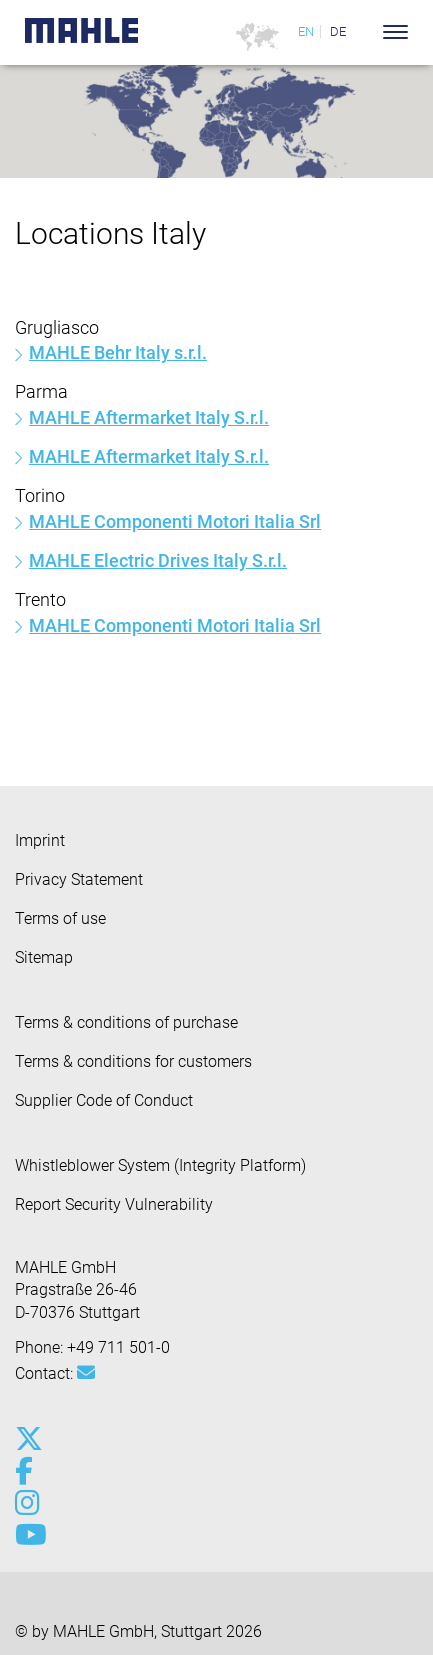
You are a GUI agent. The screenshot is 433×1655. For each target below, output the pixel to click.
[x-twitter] (27, 1439)
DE (338, 31)
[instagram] (27, 1503)
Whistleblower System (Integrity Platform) (160, 1165)
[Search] (365, 32)
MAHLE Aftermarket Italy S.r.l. (149, 417)
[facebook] (27, 1471)
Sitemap (44, 957)
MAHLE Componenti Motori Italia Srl (175, 521)
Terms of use (60, 918)
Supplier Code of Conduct (104, 1100)
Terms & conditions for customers (133, 1061)
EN (306, 31)
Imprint (40, 840)
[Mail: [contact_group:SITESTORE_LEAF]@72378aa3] (86, 1373)
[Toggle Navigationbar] (395, 32)
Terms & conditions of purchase (126, 1022)
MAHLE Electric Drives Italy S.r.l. (158, 560)
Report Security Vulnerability (114, 1204)
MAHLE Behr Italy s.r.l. (118, 352)
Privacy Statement (79, 879)
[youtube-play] (27, 1535)
